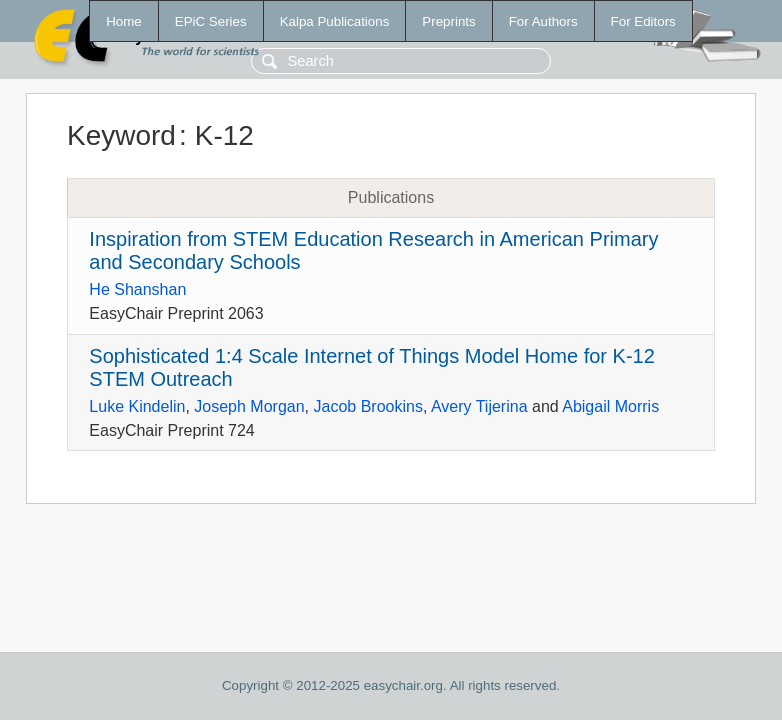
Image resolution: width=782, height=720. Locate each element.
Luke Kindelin (137, 406)
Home (124, 21)
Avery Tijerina (479, 406)
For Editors (643, 21)
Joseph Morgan (249, 406)
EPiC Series (211, 21)
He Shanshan (137, 289)
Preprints (448, 21)
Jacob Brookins (367, 406)
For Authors (543, 21)
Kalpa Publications (335, 21)
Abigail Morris (610, 406)
